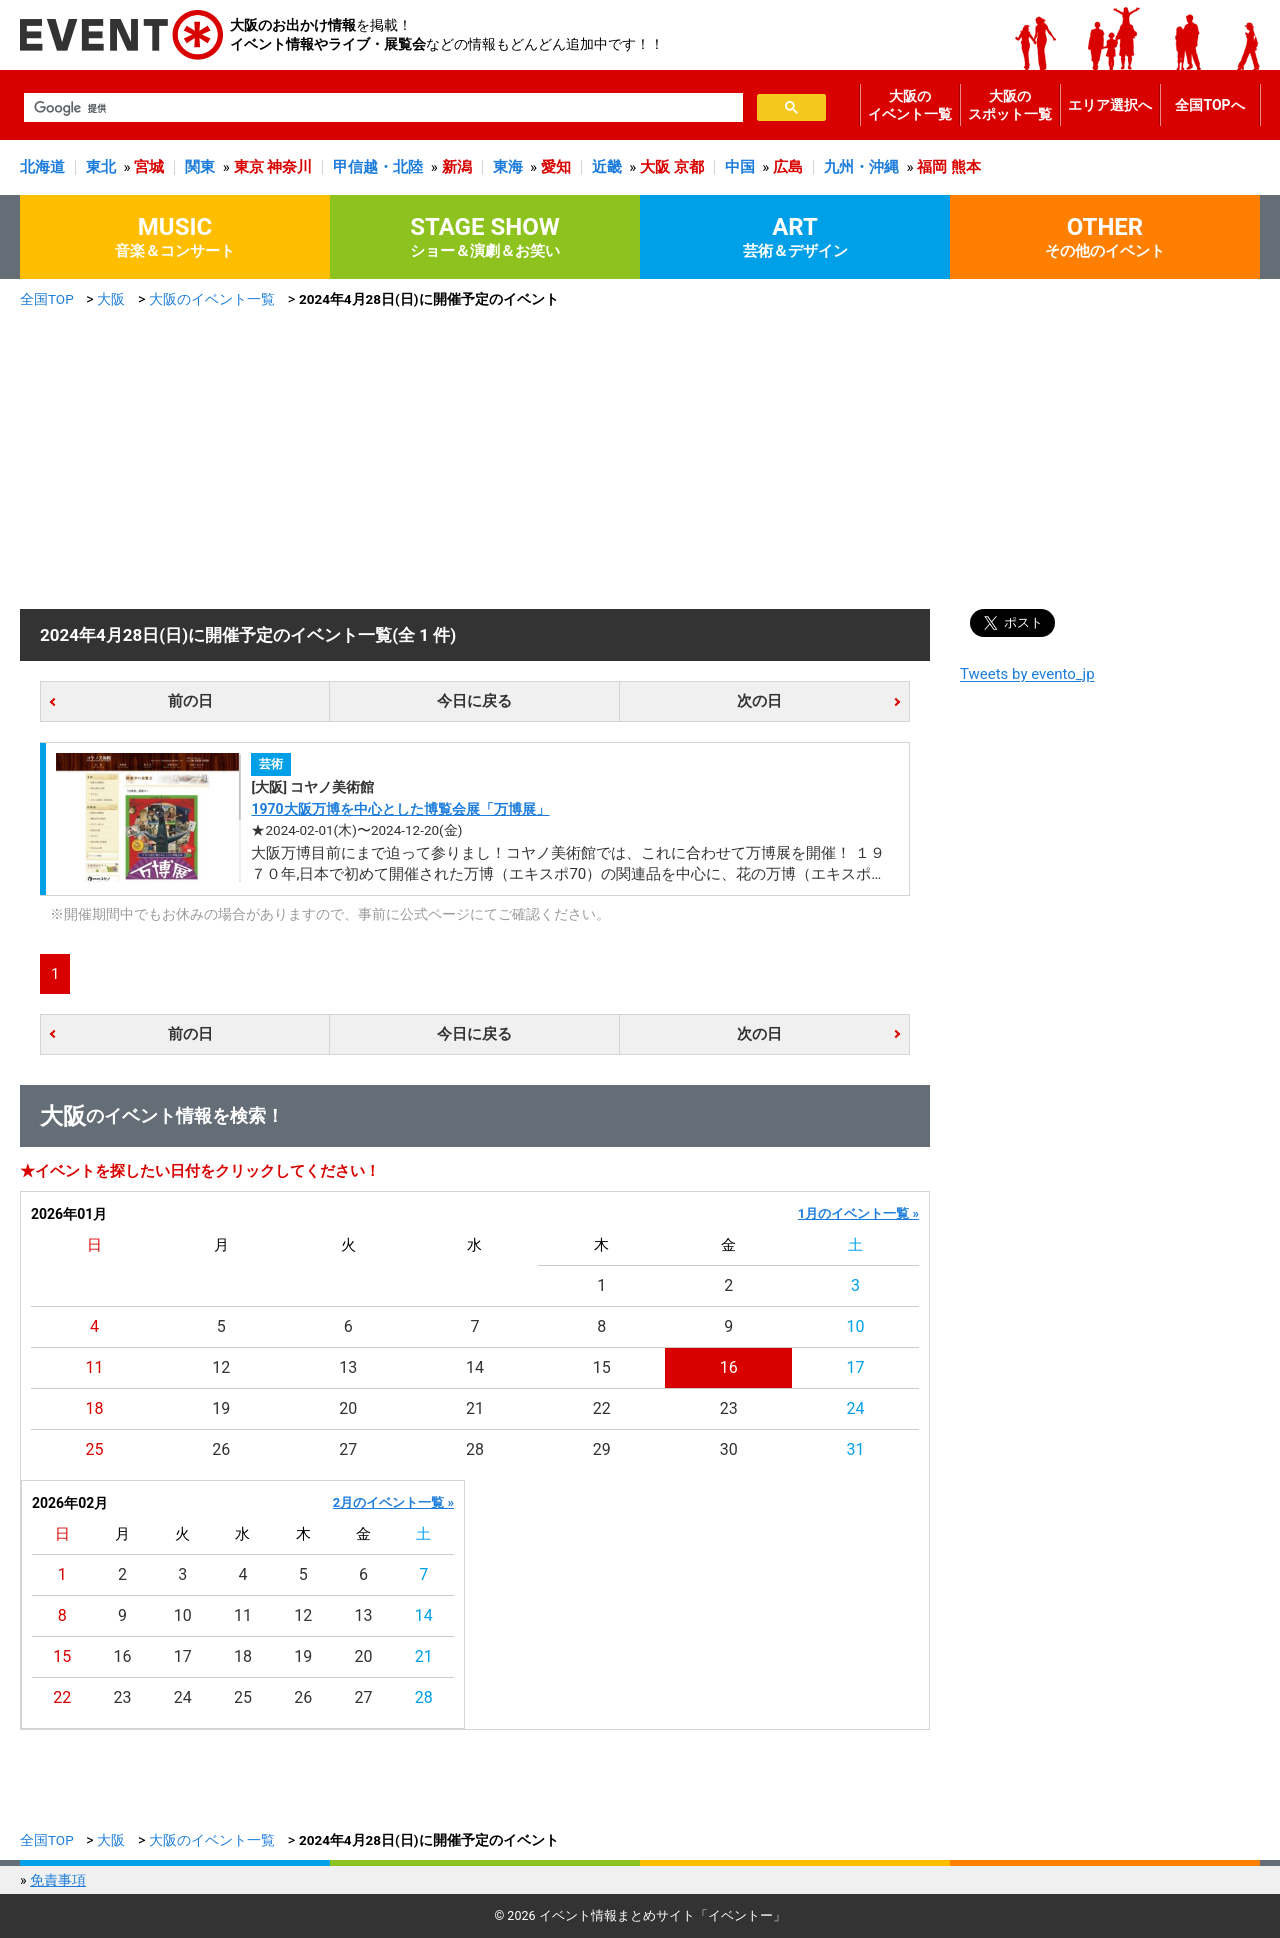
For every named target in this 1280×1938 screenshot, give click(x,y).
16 (729, 1367)
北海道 (42, 167)
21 (475, 1408)
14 (475, 1367)
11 (94, 1367)
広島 (788, 167)
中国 (740, 167)
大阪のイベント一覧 (910, 105)
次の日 (759, 701)
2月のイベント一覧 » (393, 1502)
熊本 (966, 167)
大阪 (655, 167)
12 (221, 1367)
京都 (689, 167)
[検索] (381, 108)
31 (856, 1449)
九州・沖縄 (861, 167)
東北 (101, 167)
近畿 (607, 167)
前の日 (190, 701)
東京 (249, 167)
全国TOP (47, 299)
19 (221, 1408)
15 (602, 1367)
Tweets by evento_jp (1027, 674)
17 (856, 1367)
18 (94, 1408)
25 (94, 1449)
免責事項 (58, 1880)
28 (475, 1449)
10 (856, 1326)
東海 (508, 167)
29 (602, 1449)
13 (348, 1367)
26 (221, 1449)
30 (729, 1449)
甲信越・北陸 (378, 167)
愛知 (556, 167)
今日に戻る (474, 701)
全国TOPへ (1209, 105)
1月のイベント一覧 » (858, 1213)
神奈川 (289, 167)
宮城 (149, 167)
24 (856, 1408)
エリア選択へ (1110, 105)
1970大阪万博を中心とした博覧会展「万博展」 (400, 809)
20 (348, 1408)
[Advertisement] (640, 459)
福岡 (932, 167)
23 (729, 1408)
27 (348, 1449)
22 (602, 1408)
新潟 (457, 167)
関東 (200, 167)
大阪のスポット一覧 (1010, 105)
